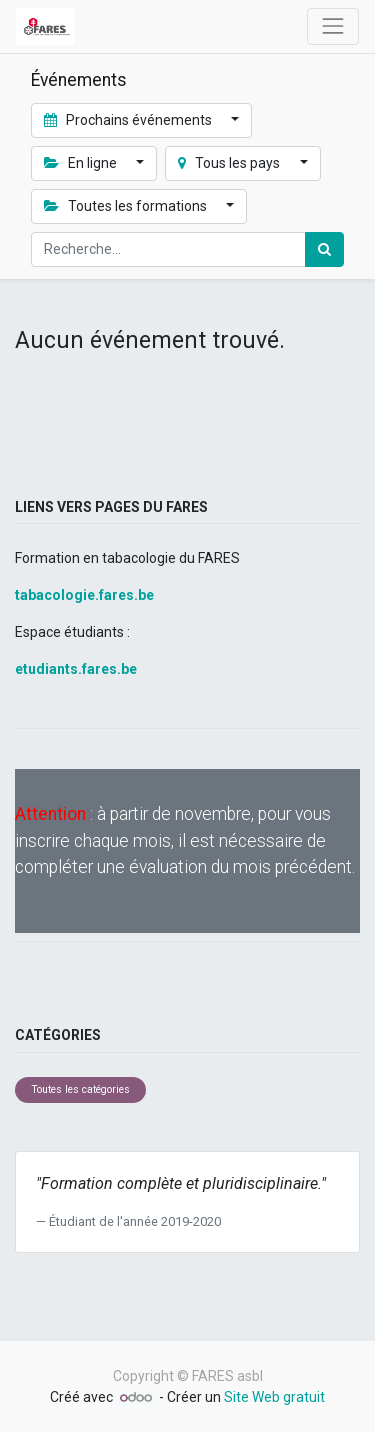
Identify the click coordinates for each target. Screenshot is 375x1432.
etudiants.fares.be (76, 669)
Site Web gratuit (274, 1397)
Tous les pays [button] (230, 163)
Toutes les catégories (80, 1089)
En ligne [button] (82, 163)
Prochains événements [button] (129, 120)
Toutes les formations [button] (127, 206)
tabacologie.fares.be (84, 595)
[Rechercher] (324, 249)
